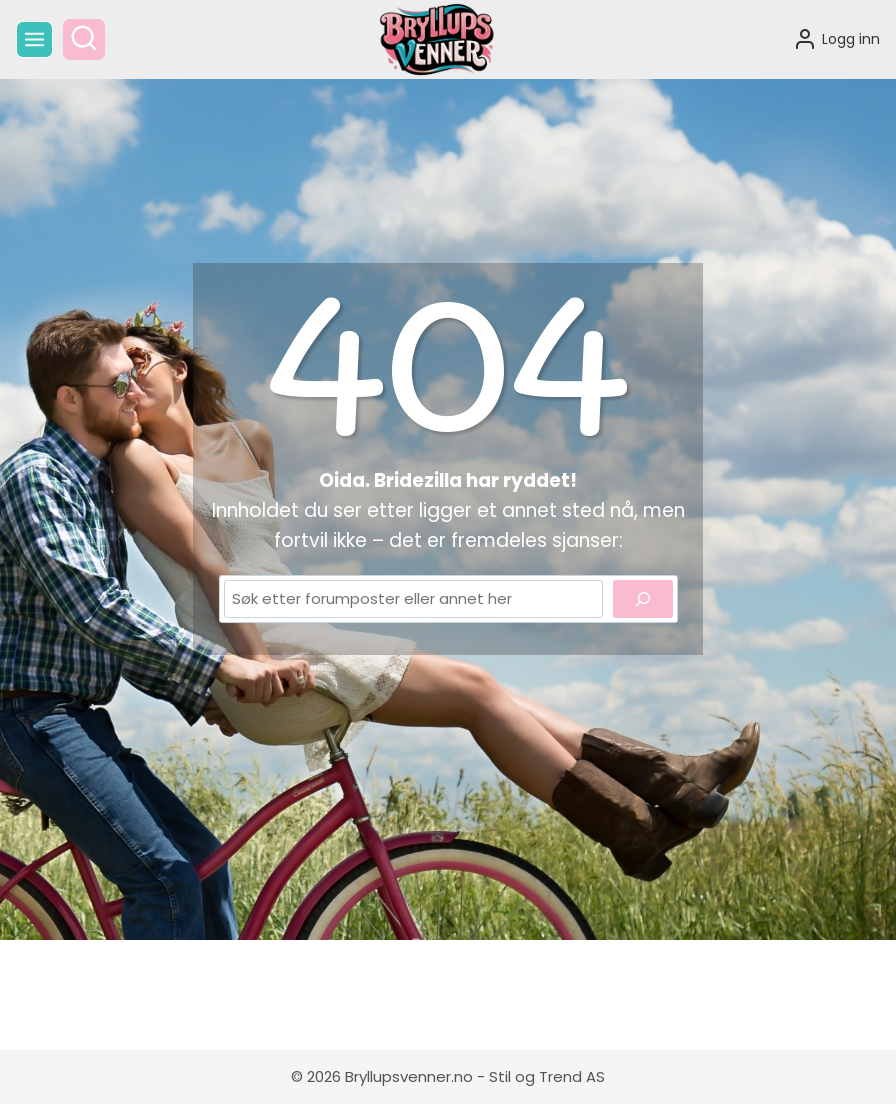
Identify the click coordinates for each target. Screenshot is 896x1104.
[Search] (643, 599)
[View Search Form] (84, 40)
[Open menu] (34, 39)
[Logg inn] (836, 39)
